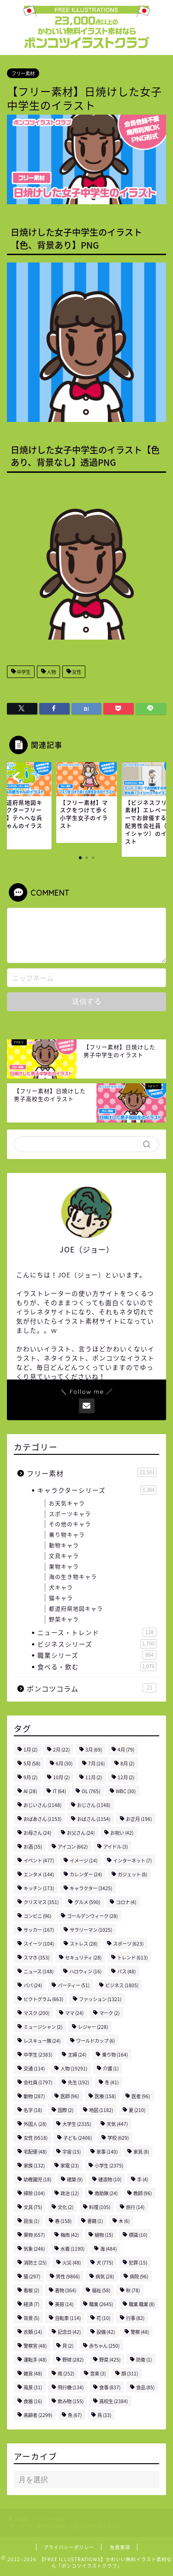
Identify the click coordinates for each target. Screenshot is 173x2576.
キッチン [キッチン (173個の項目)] (39, 1888)
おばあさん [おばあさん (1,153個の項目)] (42, 1818)
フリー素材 (23, 73)
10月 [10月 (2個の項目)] (61, 1777)
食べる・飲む (96, 1666)
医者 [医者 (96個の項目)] (140, 2096)
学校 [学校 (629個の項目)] (118, 2137)
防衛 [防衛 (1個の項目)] (144, 2359)
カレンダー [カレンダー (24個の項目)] (86, 1874)
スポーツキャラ (70, 1514)
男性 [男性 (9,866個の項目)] (68, 2276)
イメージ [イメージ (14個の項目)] (83, 1860)
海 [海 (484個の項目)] (108, 2248)
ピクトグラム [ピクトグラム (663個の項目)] (43, 1999)
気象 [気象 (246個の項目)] (34, 2248)
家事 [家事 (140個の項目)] (107, 2151)
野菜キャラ (64, 1619)
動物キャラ (64, 1545)
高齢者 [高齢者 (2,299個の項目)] (38, 2414)
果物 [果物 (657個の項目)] (34, 2234)
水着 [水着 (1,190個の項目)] (72, 2248)
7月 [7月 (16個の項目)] (96, 1763)
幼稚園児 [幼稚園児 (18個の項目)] (37, 2179)
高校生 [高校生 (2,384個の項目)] (113, 2401)
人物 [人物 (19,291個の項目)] (73, 2068)
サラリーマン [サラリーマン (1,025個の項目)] (91, 1929)
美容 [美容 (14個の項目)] (64, 2304)
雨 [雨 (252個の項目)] (66, 2373)
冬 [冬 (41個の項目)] (112, 2082)
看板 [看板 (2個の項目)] (31, 2290)
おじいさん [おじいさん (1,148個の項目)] (42, 1804)
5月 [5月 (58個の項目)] (32, 1763)
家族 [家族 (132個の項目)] (34, 2165)
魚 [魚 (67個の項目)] (75, 2414)
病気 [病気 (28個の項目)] (104, 2276)
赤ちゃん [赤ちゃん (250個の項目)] (104, 2345)
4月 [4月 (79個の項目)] (126, 1749)
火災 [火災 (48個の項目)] (71, 2262)
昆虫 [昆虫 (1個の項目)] (31, 2220)
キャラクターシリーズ (96, 1490)
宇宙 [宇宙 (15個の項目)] (71, 2151)
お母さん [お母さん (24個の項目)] (37, 1832)
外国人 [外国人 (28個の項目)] (35, 2123)
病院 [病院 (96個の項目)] (139, 2276)
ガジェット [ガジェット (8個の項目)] (132, 1874)
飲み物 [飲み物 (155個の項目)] (71, 2401)
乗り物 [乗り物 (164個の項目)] (115, 2054)
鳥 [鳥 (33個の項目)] (104, 2414)
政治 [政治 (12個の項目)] (69, 2193)
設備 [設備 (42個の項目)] (105, 2331)
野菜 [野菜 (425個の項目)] (109, 2359)
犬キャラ (61, 1587)
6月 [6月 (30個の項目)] (64, 1763)
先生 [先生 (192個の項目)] (78, 2082)
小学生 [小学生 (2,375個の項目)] (109, 2165)
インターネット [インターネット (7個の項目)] (132, 1860)
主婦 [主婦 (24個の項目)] (77, 2054)
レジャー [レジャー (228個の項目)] (93, 2026)
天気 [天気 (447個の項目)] (117, 2123)
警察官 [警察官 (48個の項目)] (35, 2345)
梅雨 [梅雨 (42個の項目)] (69, 2234)
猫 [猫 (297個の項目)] (32, 2276)
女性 (76, 671)
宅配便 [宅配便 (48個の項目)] (35, 2151)
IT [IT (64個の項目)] (59, 1791)
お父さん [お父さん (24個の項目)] (81, 1832)
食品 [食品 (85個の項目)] (145, 2387)
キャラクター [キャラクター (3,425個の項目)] (91, 1888)
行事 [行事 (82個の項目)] (135, 2317)
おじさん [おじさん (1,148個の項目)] (93, 1804)
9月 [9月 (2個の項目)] (30, 1777)
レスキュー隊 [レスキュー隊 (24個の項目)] (42, 2040)
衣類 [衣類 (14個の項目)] (33, 2331)
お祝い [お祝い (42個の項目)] (121, 1832)
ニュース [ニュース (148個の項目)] (39, 1971)
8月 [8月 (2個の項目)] (127, 1763)
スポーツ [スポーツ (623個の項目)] (128, 1943)
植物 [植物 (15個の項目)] (104, 2234)
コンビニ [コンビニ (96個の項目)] (37, 1915)
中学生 (23, 671)
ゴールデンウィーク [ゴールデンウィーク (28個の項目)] (92, 1915)
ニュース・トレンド (96, 1632)
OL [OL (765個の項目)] (91, 1791)
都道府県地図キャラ (76, 1609)
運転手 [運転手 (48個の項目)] (35, 2359)
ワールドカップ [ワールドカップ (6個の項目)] (95, 2040)
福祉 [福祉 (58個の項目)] (101, 2290)
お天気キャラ (67, 1503)
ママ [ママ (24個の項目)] (74, 2012)
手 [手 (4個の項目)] (142, 2179)
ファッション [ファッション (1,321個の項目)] (100, 1999)
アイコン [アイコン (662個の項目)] (73, 1846)
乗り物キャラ (67, 1535)
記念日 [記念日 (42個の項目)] (69, 2331)
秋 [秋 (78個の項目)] (133, 2290)
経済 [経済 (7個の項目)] (31, 2304)
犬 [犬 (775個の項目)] (104, 2262)
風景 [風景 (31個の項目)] (33, 2387)
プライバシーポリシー (68, 2547)
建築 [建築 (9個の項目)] (75, 2179)
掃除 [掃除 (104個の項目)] (34, 2193)
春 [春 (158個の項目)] (63, 2220)
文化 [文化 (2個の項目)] (65, 2207)
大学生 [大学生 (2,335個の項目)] (76, 2123)
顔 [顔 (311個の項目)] (129, 2373)
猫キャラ (61, 1598)
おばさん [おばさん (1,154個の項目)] (93, 1818)
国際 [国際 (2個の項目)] (65, 2109)
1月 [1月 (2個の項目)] (30, 1749)
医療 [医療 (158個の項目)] (105, 2096)
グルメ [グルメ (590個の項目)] (87, 1901)
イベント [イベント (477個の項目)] (39, 1860)
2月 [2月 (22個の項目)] (61, 1749)
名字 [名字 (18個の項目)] (33, 2109)
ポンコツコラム (91, 1688)
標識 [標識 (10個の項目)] (138, 2234)
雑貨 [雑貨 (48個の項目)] (33, 2373)
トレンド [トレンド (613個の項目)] (132, 1957)
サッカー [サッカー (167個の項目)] (39, 1929)
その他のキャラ (70, 1524)
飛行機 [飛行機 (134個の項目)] (71, 2387)
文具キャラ (64, 1556)
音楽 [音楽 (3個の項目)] (98, 2373)
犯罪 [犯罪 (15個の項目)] (138, 2262)
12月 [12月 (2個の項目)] (126, 1777)
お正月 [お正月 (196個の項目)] (139, 1818)
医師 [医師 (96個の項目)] (69, 2096)
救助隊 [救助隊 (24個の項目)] (106, 2193)
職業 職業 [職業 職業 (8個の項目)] (142, 2304)
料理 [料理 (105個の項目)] (99, 2207)
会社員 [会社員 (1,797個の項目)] (38, 2082)
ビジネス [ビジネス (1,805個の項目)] (121, 1985)
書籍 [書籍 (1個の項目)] (95, 2220)
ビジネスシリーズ (96, 1643)
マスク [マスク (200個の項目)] (36, 2012)
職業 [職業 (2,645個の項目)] (101, 2304)
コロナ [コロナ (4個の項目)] (126, 1901)
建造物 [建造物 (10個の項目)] (109, 2179)
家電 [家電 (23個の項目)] (69, 2165)
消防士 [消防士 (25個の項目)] (35, 2262)
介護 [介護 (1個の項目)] (111, 2068)
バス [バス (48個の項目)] (126, 1971)
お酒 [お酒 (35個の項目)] (33, 1846)
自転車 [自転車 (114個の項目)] (68, 2317)
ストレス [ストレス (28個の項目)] (83, 1943)
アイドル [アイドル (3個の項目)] (115, 1846)
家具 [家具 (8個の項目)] (141, 2151)
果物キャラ (64, 1567)
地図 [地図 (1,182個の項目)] (101, 2109)
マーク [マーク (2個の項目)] (109, 2012)
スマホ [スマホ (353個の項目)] (36, 1957)
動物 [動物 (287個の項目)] (34, 2096)
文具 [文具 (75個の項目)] (33, 2207)
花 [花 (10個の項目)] (103, 2317)
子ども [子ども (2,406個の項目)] (77, 2137)
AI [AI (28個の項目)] (30, 1791)
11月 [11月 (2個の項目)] (93, 1777)
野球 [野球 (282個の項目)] (73, 2359)
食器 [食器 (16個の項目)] (33, 2401)
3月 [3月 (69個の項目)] (93, 1749)
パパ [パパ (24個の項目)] (33, 1985)
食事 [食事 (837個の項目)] (109, 2387)
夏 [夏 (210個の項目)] (137, 2109)
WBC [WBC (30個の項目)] (126, 1791)
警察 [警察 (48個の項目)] (140, 2331)
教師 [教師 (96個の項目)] (142, 2193)
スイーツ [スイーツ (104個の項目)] (39, 1943)
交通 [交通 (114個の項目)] (34, 2068)
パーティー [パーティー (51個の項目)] (73, 1985)
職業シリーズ (96, 1655)
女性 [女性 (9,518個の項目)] (36, 2137)
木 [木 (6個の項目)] (124, 2220)
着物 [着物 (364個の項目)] (65, 2290)
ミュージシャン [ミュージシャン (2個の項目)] (43, 2026)
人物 (51, 671)
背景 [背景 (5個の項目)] (31, 2317)
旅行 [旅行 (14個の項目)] (135, 2207)
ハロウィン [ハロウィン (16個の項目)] (85, 1971)
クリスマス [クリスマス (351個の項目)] (41, 1901)
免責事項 (120, 2547)
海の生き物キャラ (73, 1577)
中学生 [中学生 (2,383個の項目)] (38, 2054)
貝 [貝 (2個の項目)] (67, 2345)
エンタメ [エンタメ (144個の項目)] (39, 1874)
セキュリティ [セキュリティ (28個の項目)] (83, 1957)
